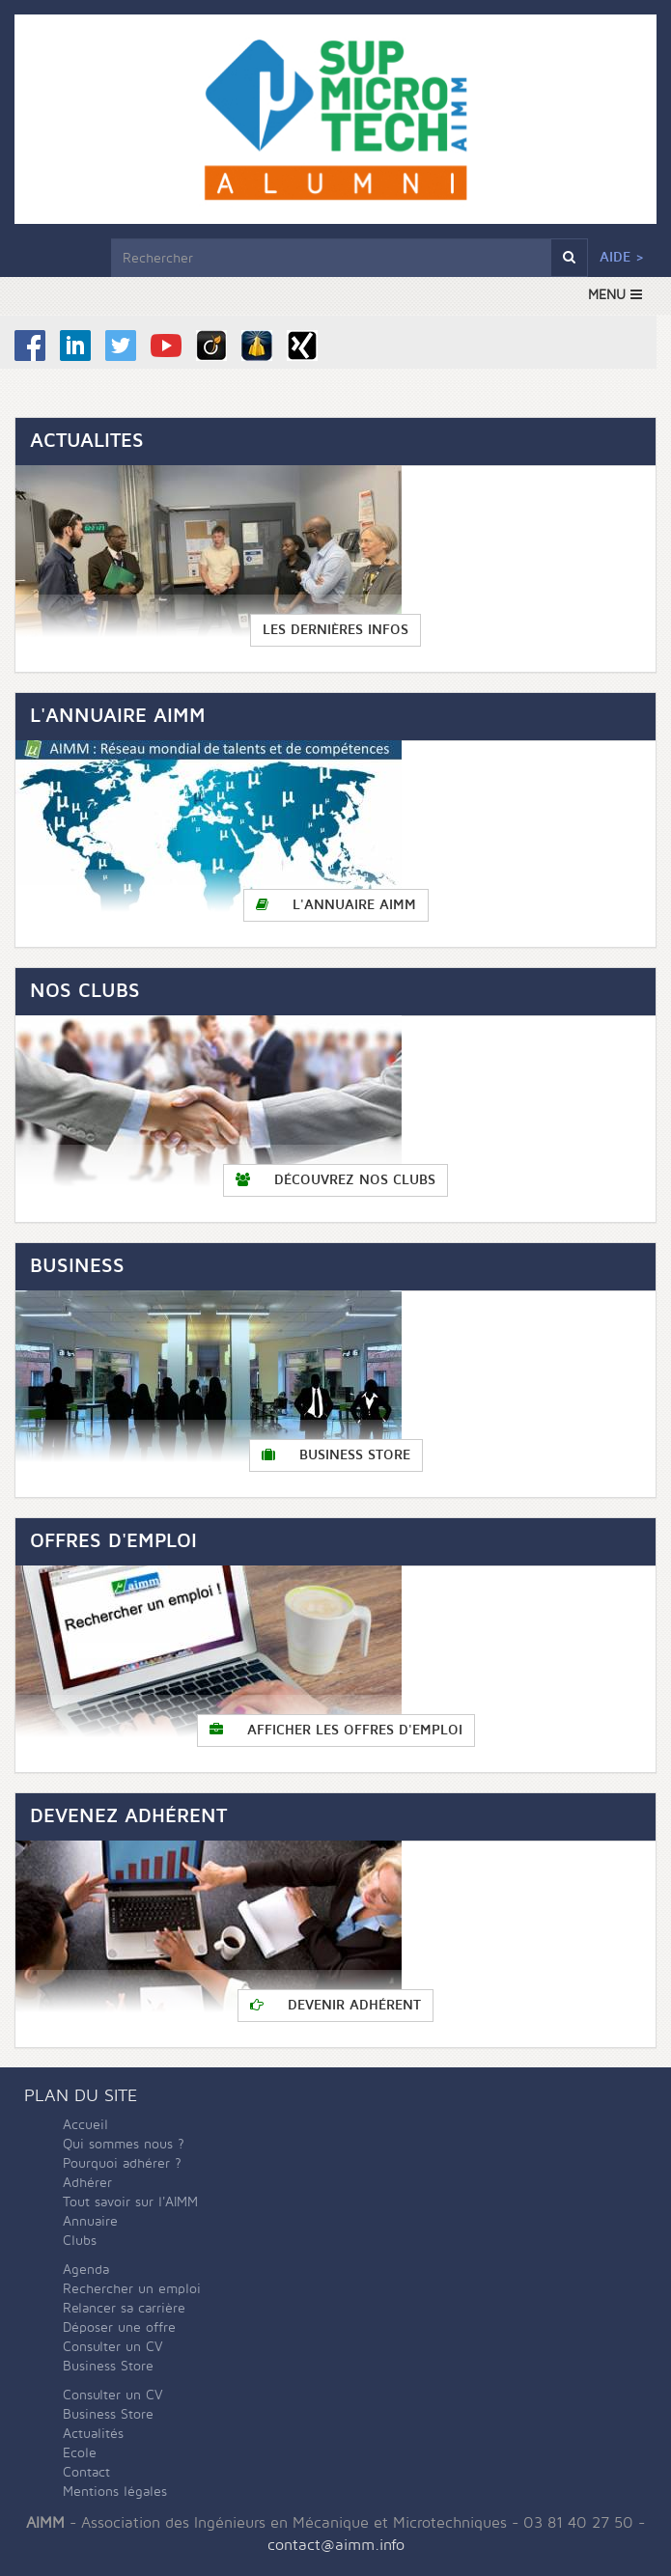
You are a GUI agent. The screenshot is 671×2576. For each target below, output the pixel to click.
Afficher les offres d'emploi (336, 1730)
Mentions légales (115, 2491)
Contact (86, 2472)
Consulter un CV (113, 2347)
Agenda (86, 2269)
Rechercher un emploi (132, 2289)
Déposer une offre (119, 2327)
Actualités (93, 2433)
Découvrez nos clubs (335, 1180)
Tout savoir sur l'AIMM (130, 2202)
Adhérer (87, 2182)
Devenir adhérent (335, 2005)
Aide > (622, 257)
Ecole (80, 2453)
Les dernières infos (335, 630)
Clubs (80, 2240)
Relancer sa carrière (124, 2308)
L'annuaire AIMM (336, 905)
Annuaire (90, 2221)
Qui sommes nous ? (123, 2144)
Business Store (336, 1455)
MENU (615, 295)
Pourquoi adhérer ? (122, 2163)
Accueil (85, 2125)
